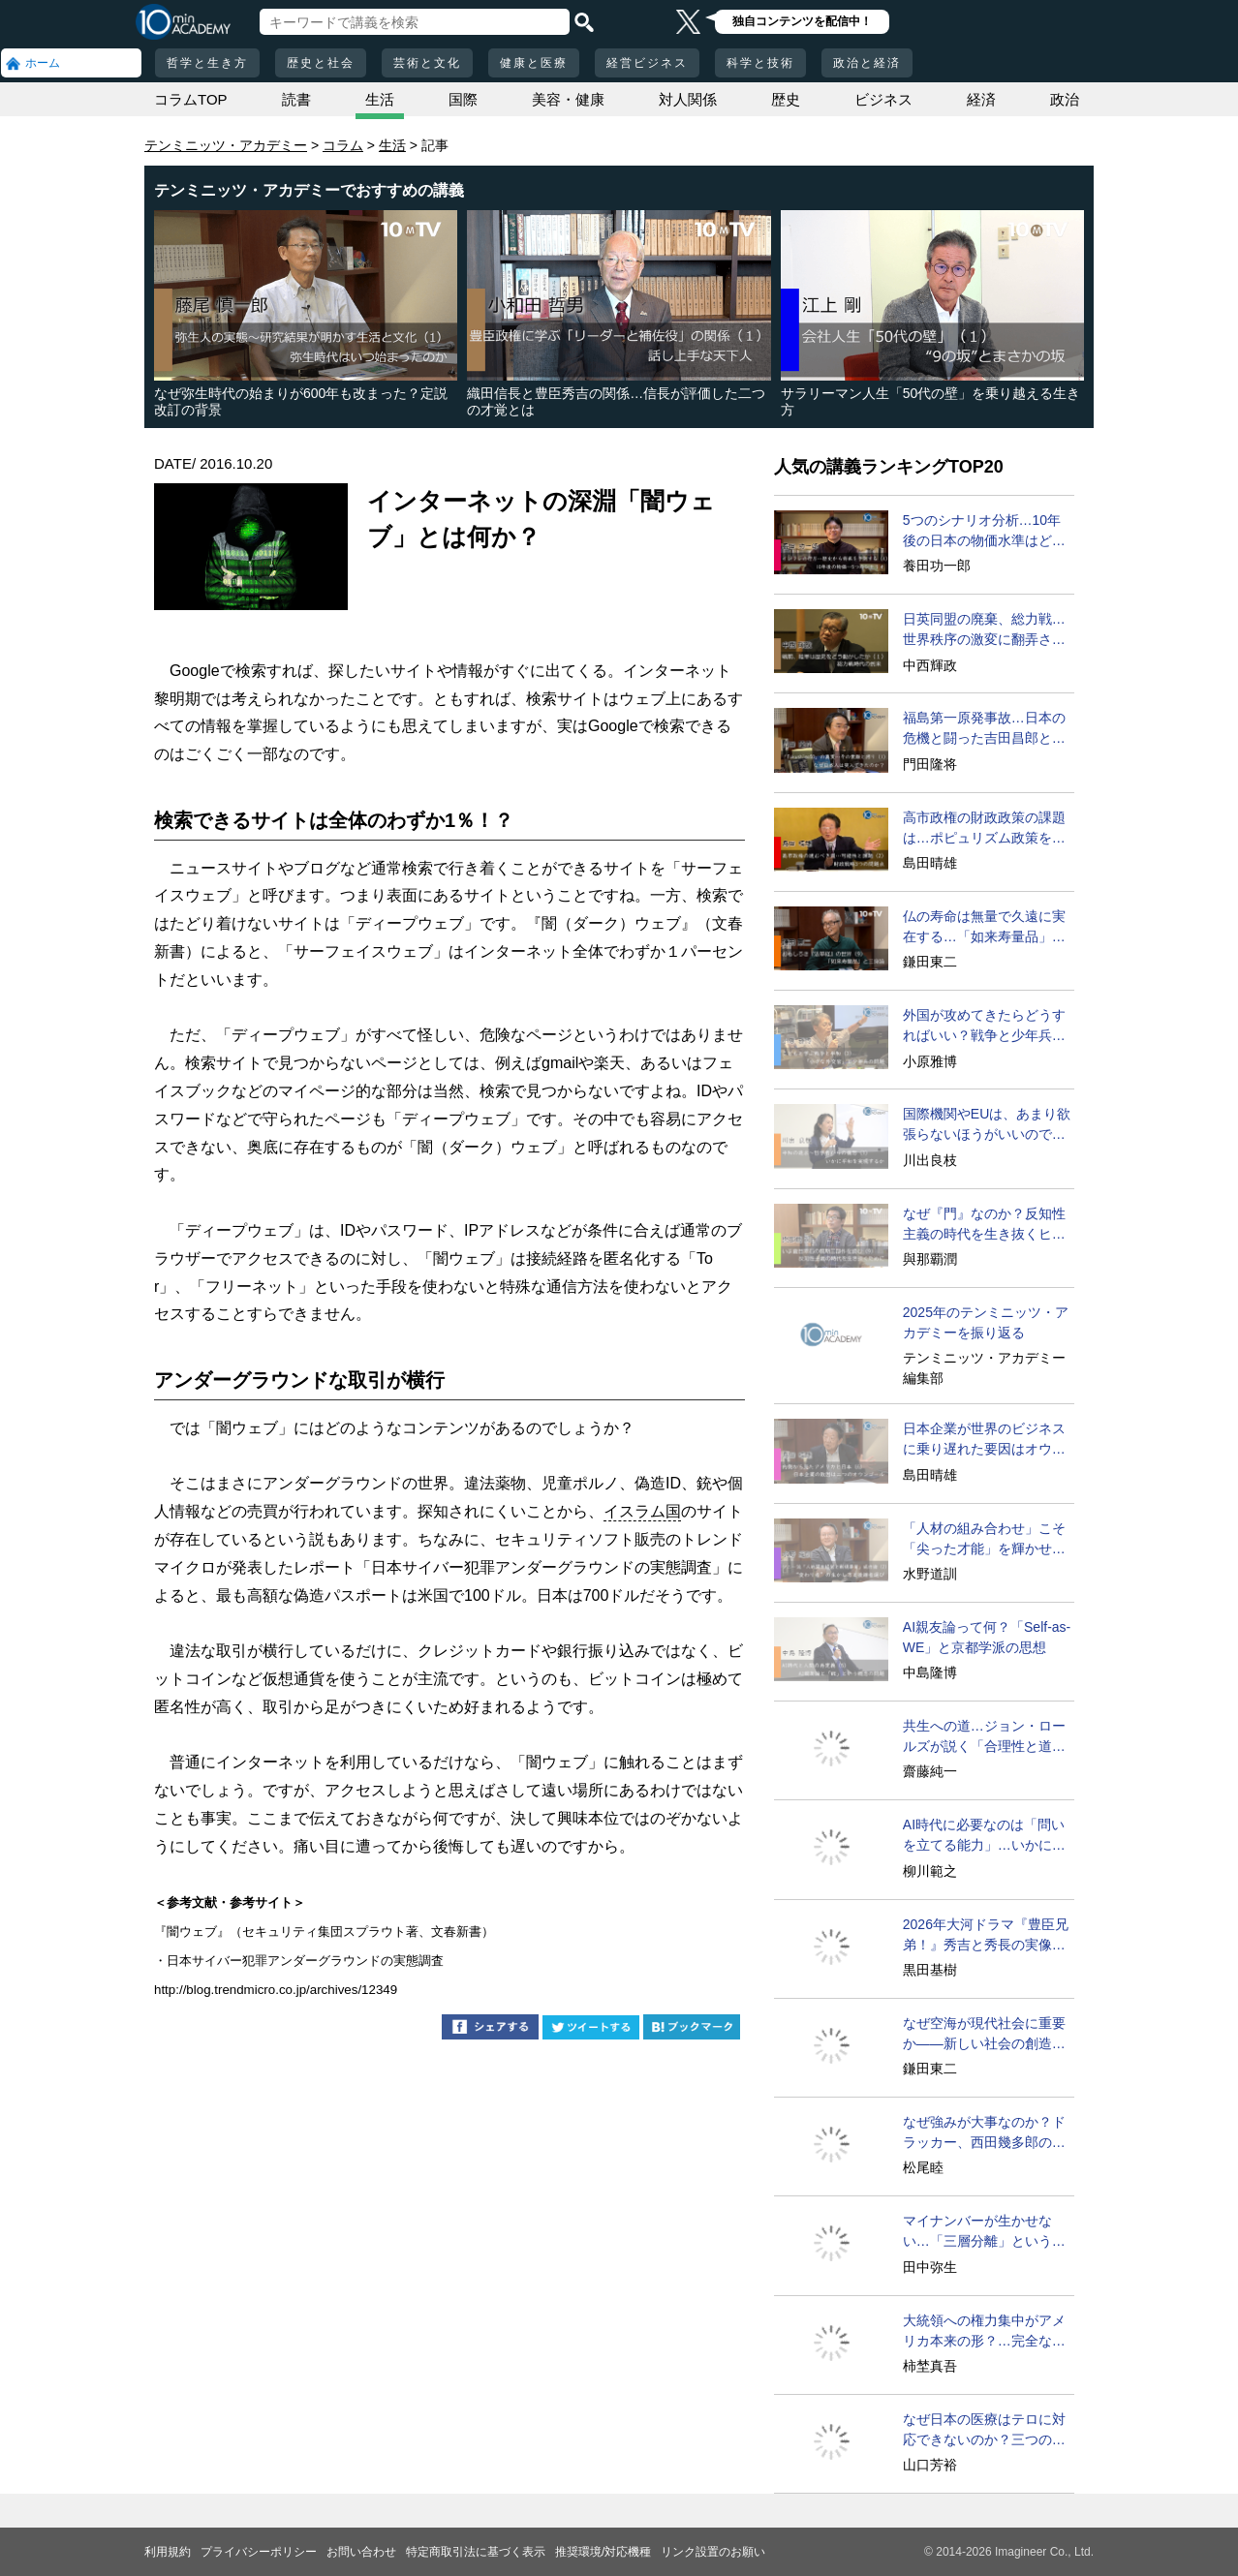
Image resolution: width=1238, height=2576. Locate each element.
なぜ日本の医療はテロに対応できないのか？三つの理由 (984, 2430)
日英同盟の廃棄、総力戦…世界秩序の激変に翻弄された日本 (984, 630)
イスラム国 (642, 1511)
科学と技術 (760, 63)
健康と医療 (534, 63)
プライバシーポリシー (259, 2552)
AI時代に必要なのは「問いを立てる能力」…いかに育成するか (984, 1836)
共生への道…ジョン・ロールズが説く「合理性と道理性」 (984, 1737)
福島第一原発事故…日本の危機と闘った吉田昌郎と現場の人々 (984, 729)
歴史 (785, 99)
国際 (463, 99)
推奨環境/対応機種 (603, 2552)
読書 (296, 99)
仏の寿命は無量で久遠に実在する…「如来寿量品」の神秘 (984, 927)
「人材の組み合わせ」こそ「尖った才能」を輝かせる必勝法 (984, 1539)
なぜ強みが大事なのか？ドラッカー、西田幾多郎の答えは (984, 2133)
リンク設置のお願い (713, 2552)
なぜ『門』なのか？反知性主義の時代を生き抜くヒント (984, 1225)
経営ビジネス (647, 63)
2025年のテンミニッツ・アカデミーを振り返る (985, 1322)
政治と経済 (867, 63)
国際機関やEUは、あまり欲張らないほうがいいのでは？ (986, 1125)
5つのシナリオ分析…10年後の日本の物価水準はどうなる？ (984, 531)
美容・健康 (568, 99)
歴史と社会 (321, 63)
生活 (379, 99)
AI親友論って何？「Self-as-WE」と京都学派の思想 (986, 1637)
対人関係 (688, 99)
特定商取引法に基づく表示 (475, 2552)
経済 (981, 99)
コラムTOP (191, 99)
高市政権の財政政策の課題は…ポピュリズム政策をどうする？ (984, 829)
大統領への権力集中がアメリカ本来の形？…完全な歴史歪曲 (984, 2332)
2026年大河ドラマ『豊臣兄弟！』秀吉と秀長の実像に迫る (985, 1936)
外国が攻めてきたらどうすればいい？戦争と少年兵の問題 (984, 1026)
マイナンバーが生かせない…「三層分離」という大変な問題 (984, 2232)
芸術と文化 (427, 63)
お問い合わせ (361, 2552)
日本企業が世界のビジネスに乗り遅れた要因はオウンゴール (984, 1440)
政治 (1064, 99)
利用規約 (167, 2552)
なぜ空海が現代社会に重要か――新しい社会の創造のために (984, 2034)
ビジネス (883, 99)
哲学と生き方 (207, 63)
